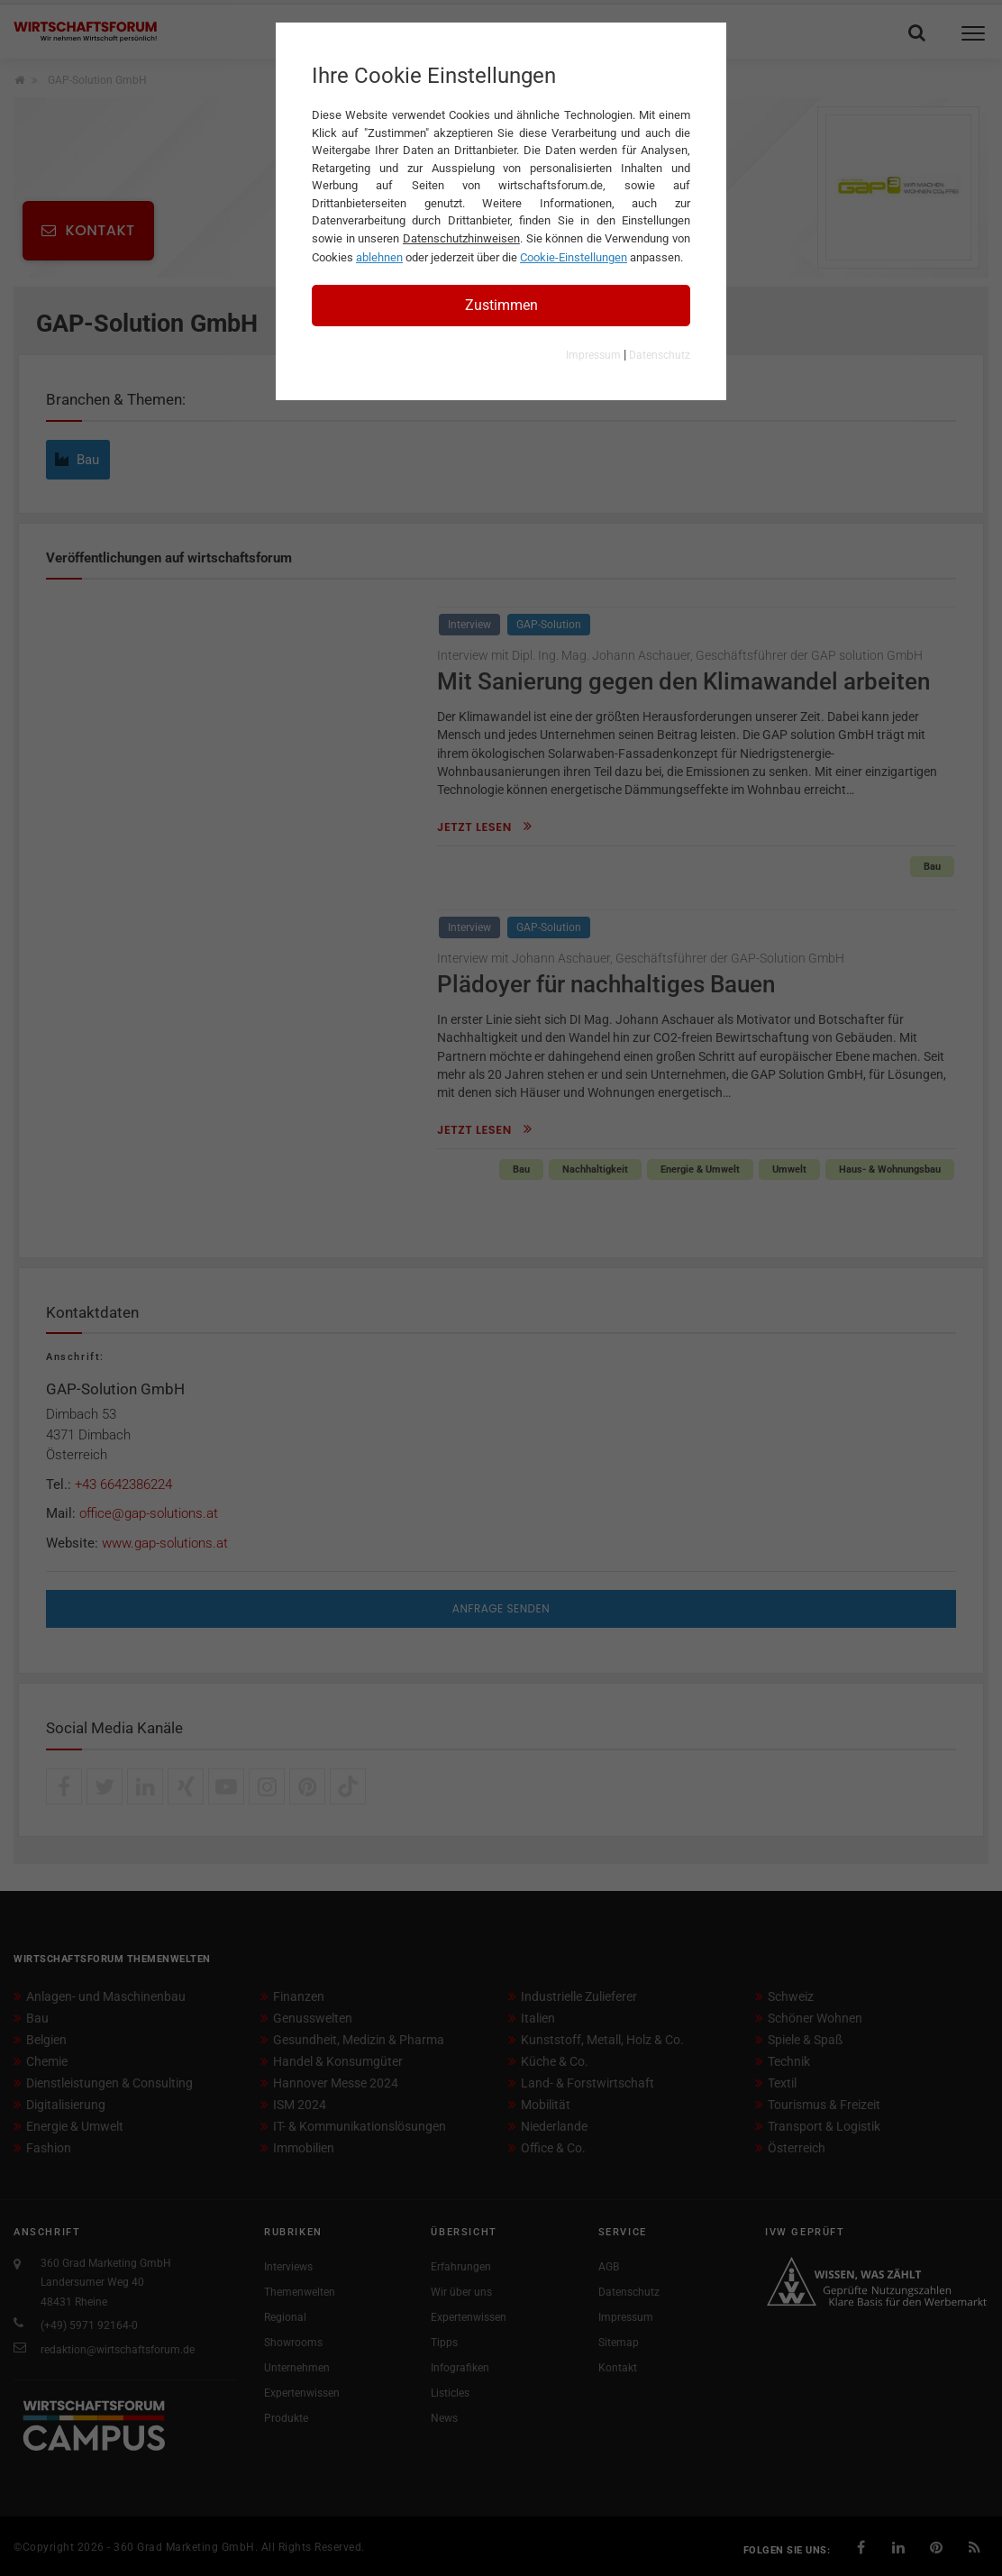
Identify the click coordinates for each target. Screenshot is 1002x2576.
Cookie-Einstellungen (573, 257)
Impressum (593, 355)
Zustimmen (501, 305)
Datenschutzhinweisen (461, 238)
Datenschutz (659, 355)
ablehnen (379, 257)
